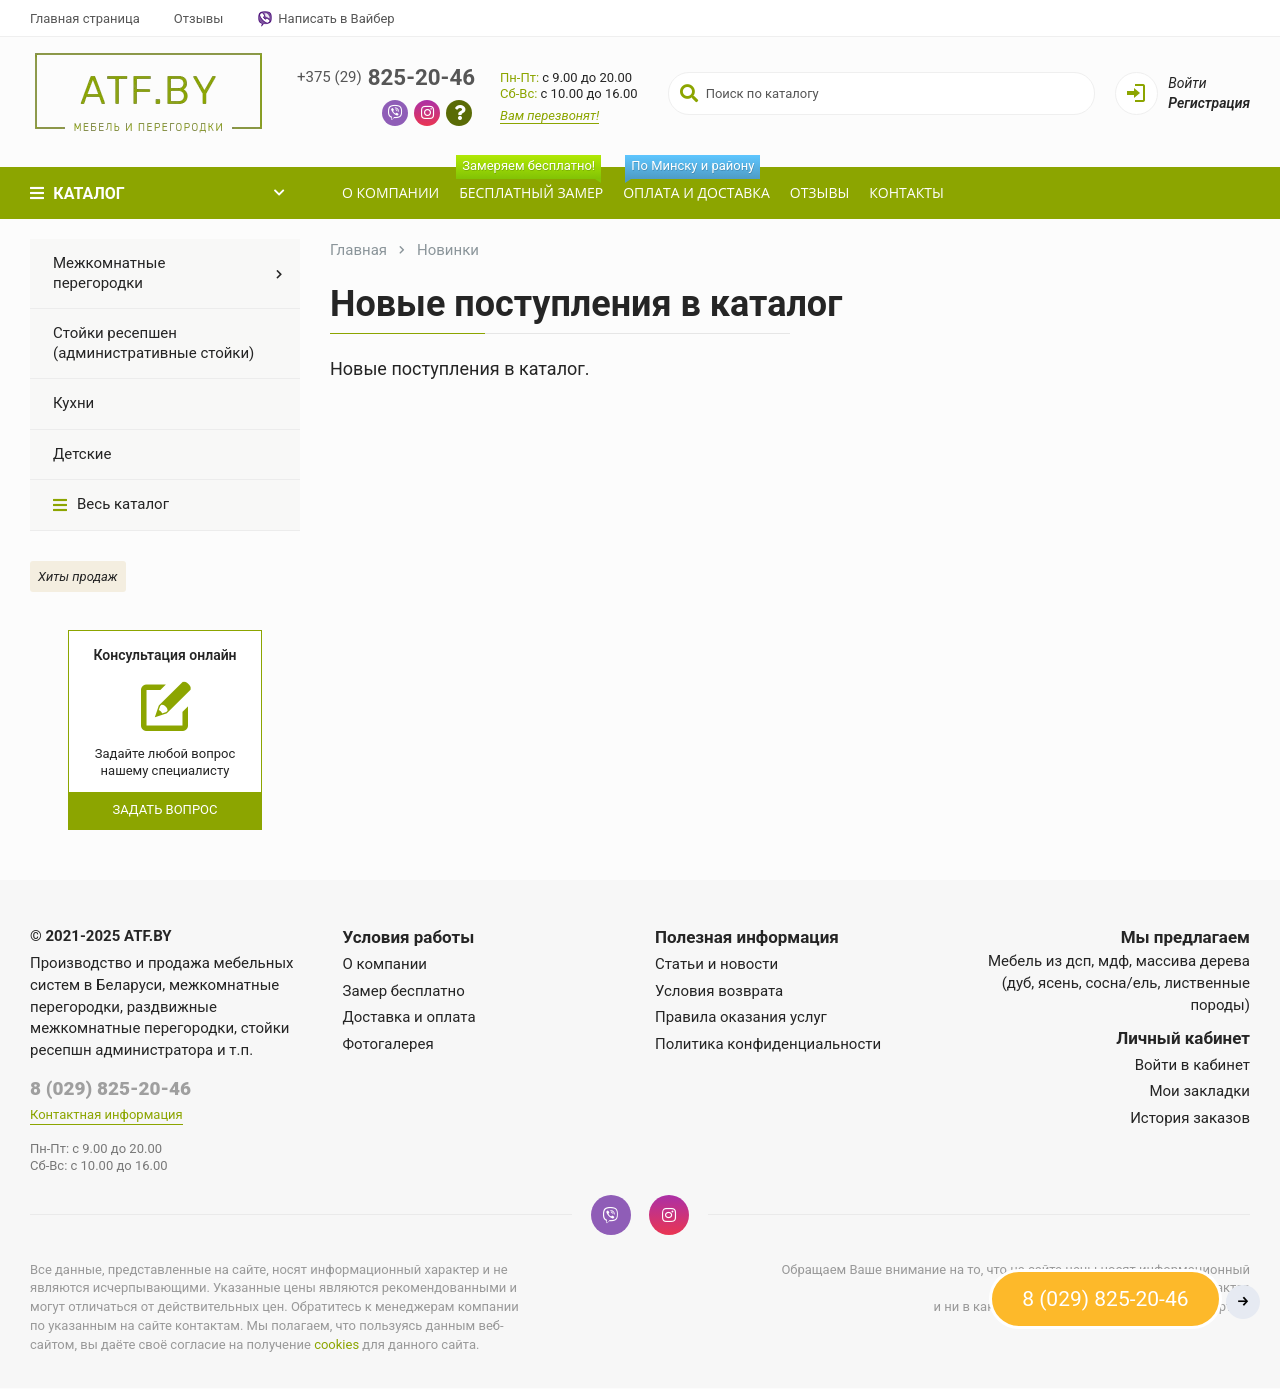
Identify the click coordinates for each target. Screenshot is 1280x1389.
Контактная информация (106, 1115)
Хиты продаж (78, 576)
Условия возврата (719, 991)
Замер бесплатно (404, 991)
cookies (336, 1345)
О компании (388, 192)
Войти (1187, 83)
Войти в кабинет (1192, 1065)
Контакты (904, 192)
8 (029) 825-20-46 (110, 1088)
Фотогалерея (388, 1044)
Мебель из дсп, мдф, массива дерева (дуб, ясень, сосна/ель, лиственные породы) (1119, 983)
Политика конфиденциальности (768, 1044)
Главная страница (85, 18)
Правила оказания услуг (741, 1017)
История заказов (1190, 1118)
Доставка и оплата (409, 1017)
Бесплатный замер (527, 184)
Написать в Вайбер (325, 19)
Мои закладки (1199, 1091)
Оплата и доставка (694, 184)
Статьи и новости (716, 964)
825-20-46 (390, 77)
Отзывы (198, 18)
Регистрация (1209, 103)
